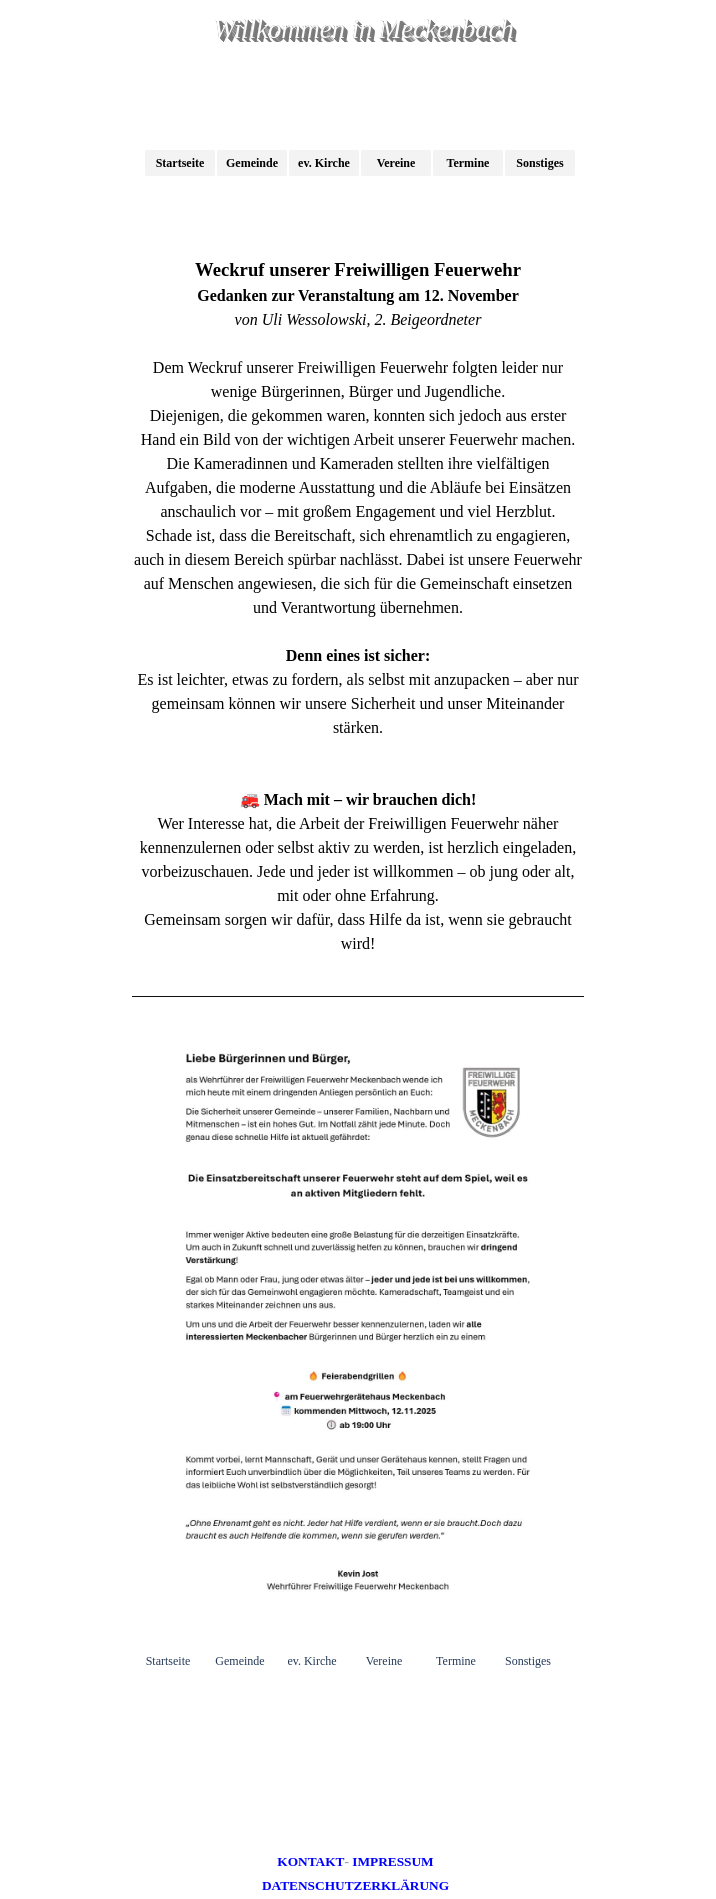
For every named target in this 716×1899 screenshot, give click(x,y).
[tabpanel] (358, 606)
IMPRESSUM (392, 1861)
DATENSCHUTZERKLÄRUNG (355, 1885)
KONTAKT (310, 1861)
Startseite (180, 163)
